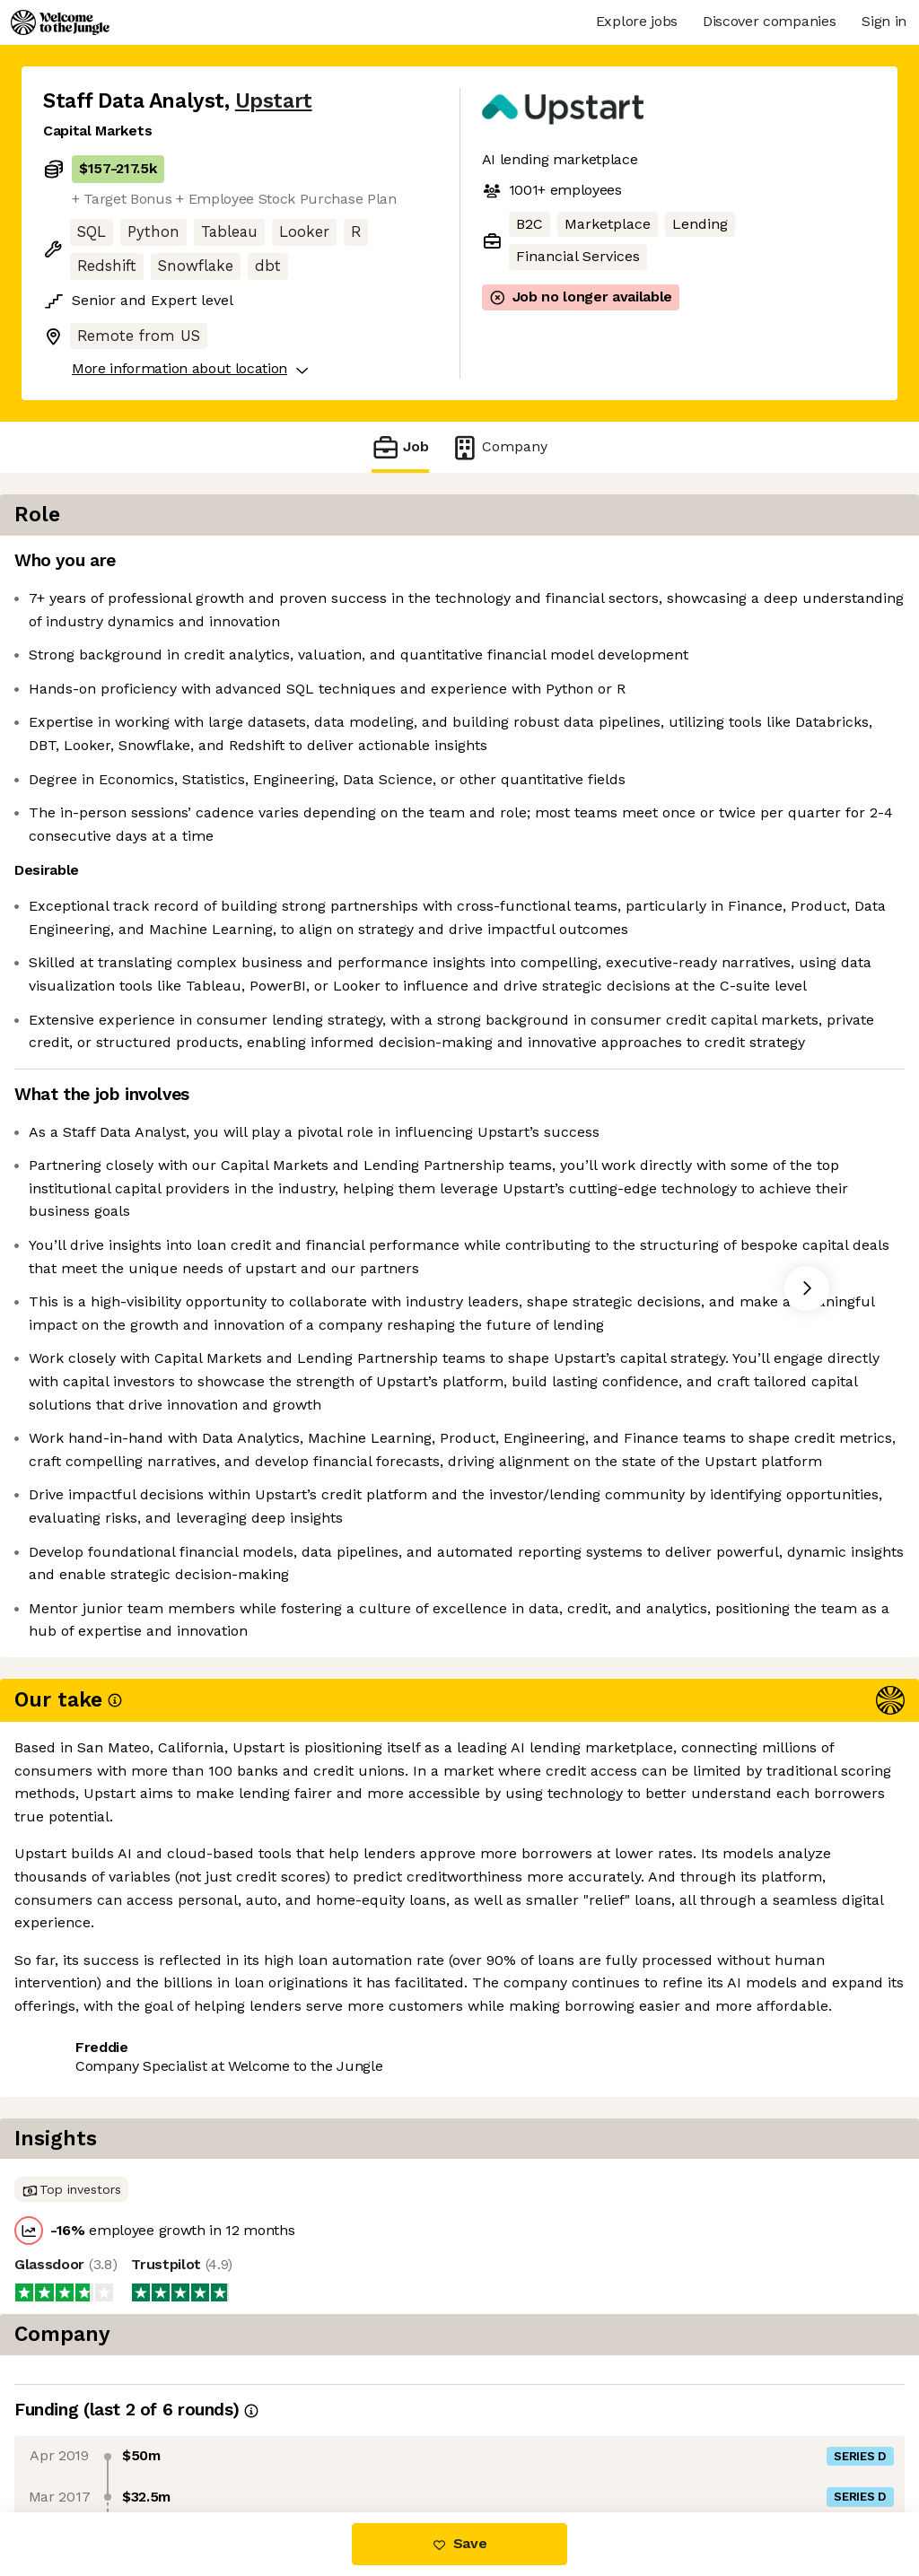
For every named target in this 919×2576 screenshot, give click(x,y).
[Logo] (60, 22)
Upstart (273, 101)
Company (499, 447)
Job (400, 447)
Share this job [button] (92, 2436)
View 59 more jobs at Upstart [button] (270, 2436)
